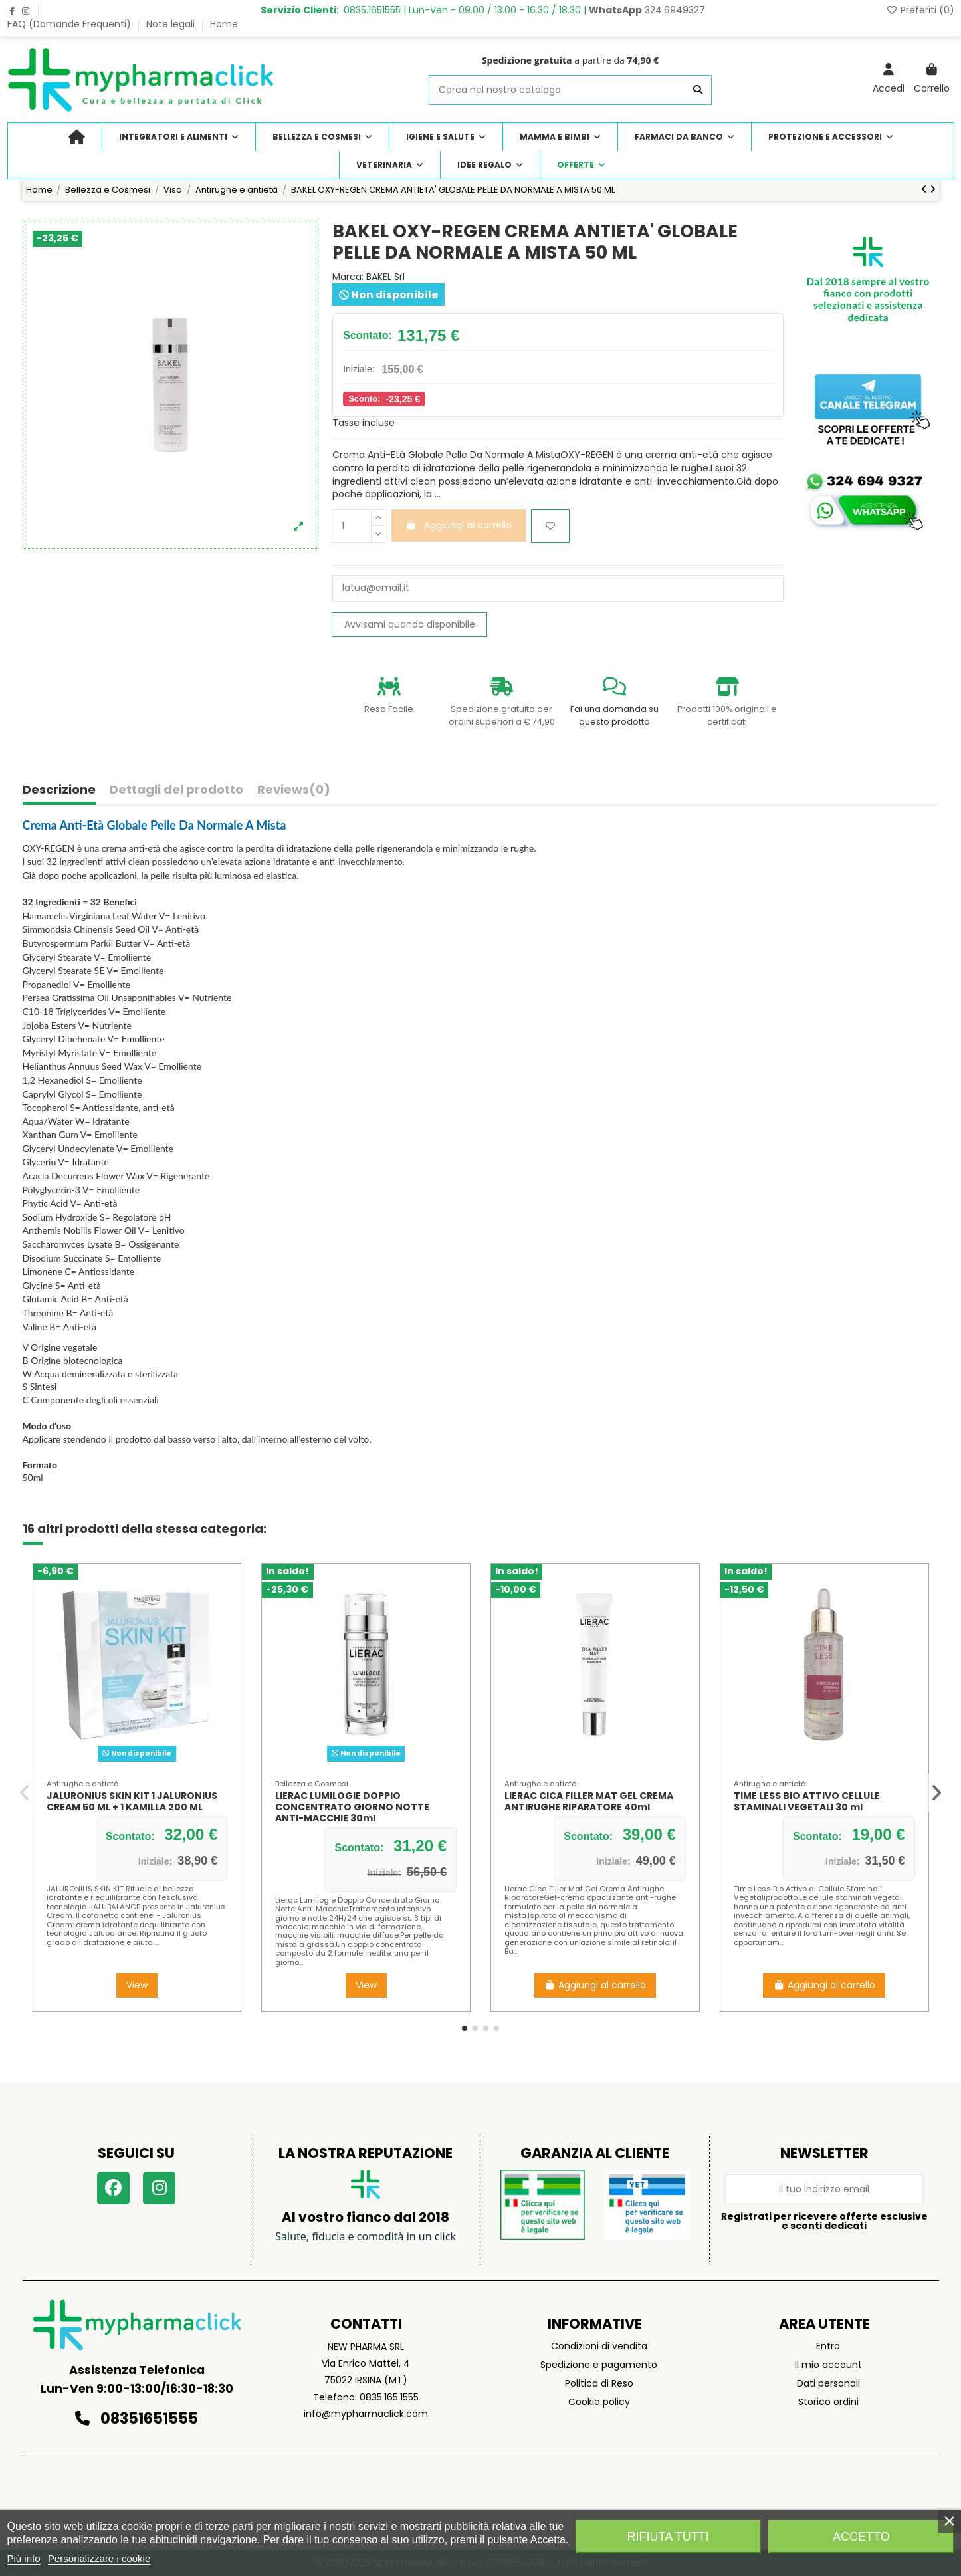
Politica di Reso (599, 2383)
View (137, 1985)
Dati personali (828, 2383)
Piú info (24, 2558)
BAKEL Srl (385, 276)
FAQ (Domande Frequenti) (70, 24)
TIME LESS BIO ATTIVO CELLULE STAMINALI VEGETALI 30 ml (807, 1801)
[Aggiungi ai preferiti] (550, 526)
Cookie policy (599, 2401)
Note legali (171, 24)
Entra (828, 2346)
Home (224, 24)
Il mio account (828, 2364)
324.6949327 (647, 10)
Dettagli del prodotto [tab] (176, 790)
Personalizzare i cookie (99, 2558)
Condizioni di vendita (599, 2346)
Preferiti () (920, 10)
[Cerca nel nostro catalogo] (698, 90)
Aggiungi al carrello (595, 1985)
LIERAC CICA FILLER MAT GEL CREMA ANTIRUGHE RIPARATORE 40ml (588, 1801)
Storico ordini (828, 2401)
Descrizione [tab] (59, 790)
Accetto (861, 2536)
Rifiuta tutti (667, 2536)
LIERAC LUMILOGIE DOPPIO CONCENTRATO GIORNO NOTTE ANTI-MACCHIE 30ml (352, 1807)
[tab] (293, 792)
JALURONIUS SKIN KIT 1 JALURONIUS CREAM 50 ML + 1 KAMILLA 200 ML (132, 1801)
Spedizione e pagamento (598, 2364)
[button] (464, 2028)
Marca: (348, 277)
